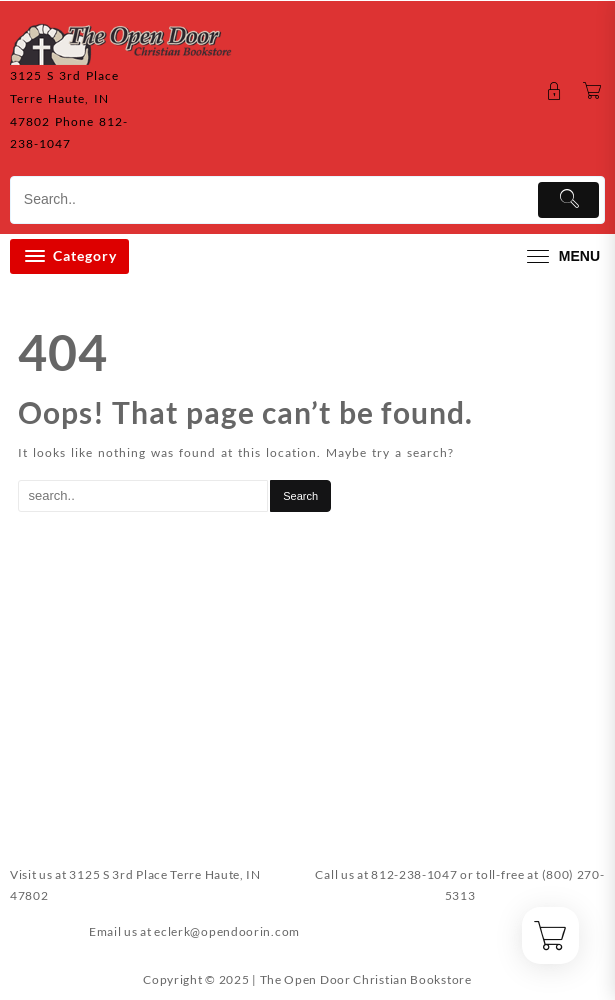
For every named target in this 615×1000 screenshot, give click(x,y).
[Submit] (568, 200)
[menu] (561, 256)
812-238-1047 (414, 874)
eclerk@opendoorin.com (227, 931)
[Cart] (592, 91)
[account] (554, 91)
